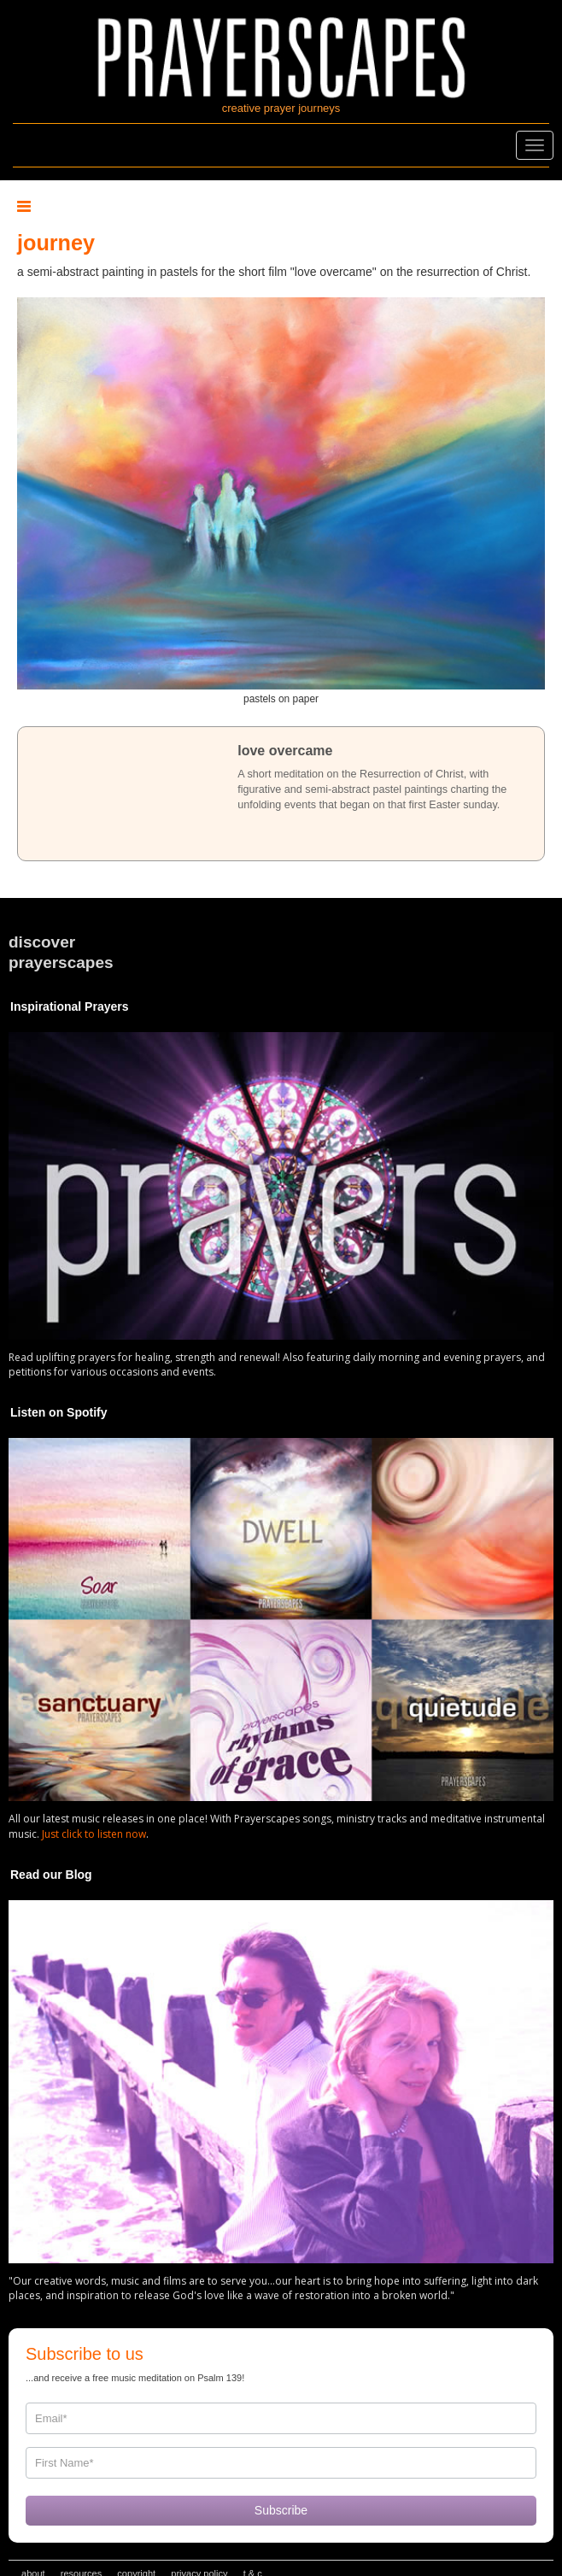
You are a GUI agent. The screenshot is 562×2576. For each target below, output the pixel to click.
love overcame (284, 750)
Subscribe (281, 2510)
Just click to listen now (94, 1834)
